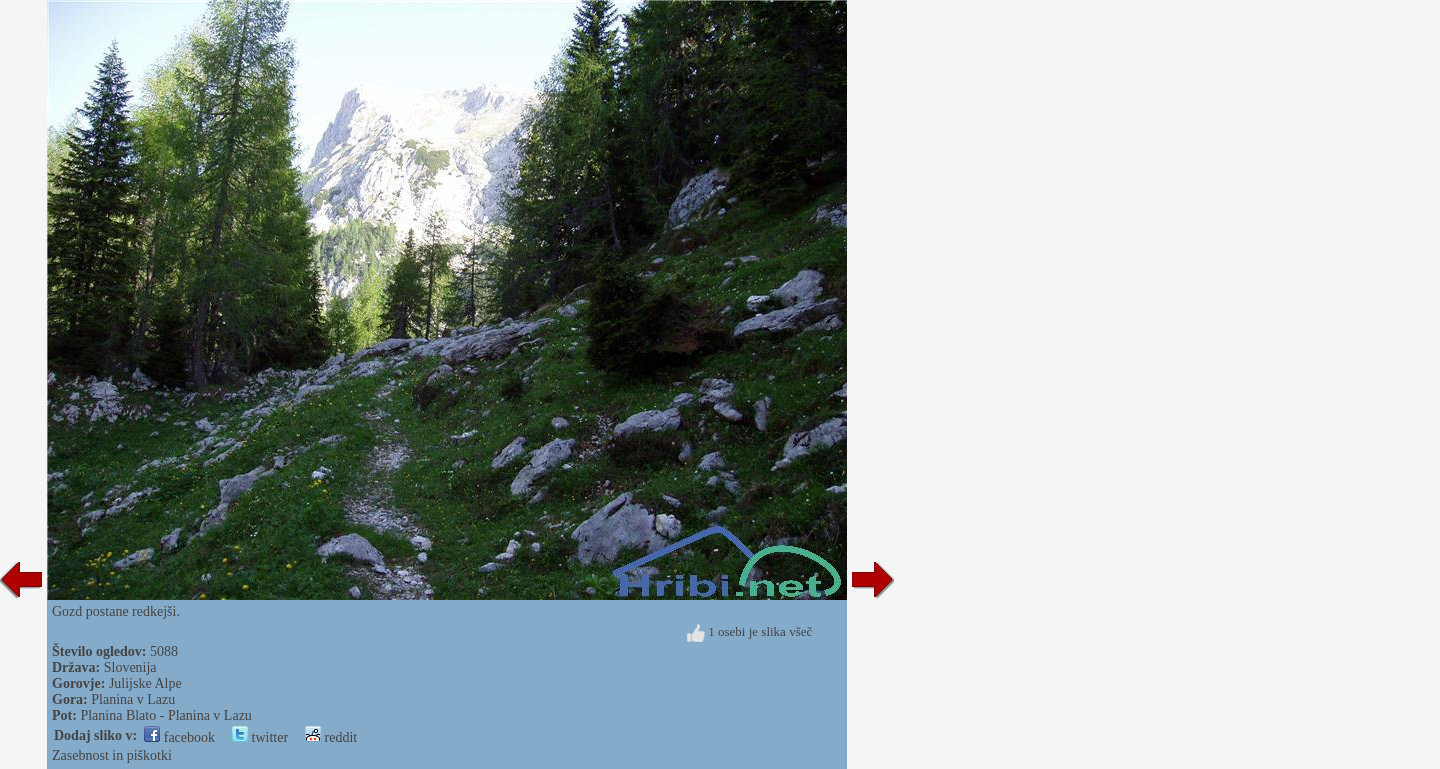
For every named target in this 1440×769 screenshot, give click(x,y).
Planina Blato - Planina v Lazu (165, 715)
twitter (260, 737)
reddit (331, 737)
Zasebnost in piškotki (112, 755)
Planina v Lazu (133, 699)
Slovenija (130, 667)
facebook (179, 737)
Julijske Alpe (145, 683)
